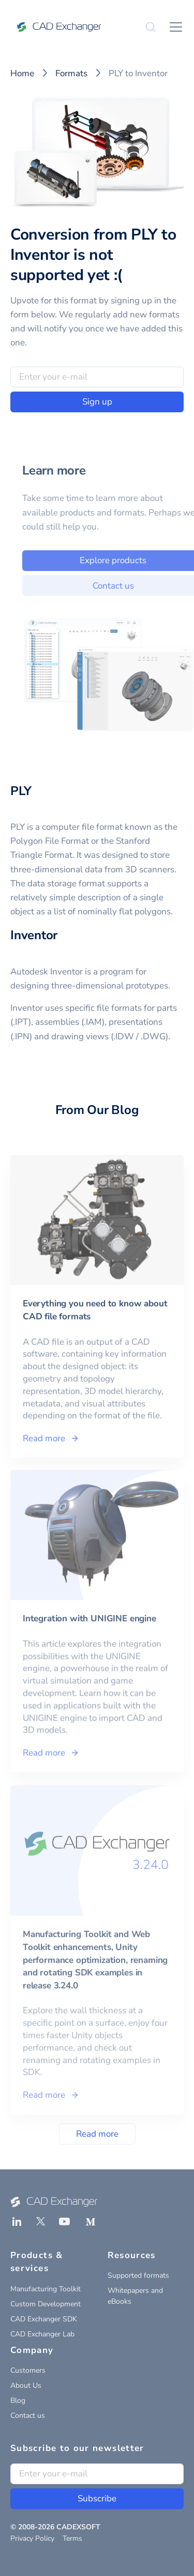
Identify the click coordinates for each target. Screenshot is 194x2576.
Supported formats (138, 2275)
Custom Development (45, 2304)
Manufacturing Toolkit (45, 2289)
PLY (20, 791)
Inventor (33, 935)
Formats (71, 73)
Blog (17, 2400)
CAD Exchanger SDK (43, 2319)
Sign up (97, 402)
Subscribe (97, 2498)
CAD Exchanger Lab (42, 2334)
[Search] (150, 27)
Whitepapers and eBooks (135, 2296)
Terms (72, 2538)
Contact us (27, 2415)
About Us (25, 2385)
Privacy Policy (32, 2538)
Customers (28, 2370)
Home (22, 73)
